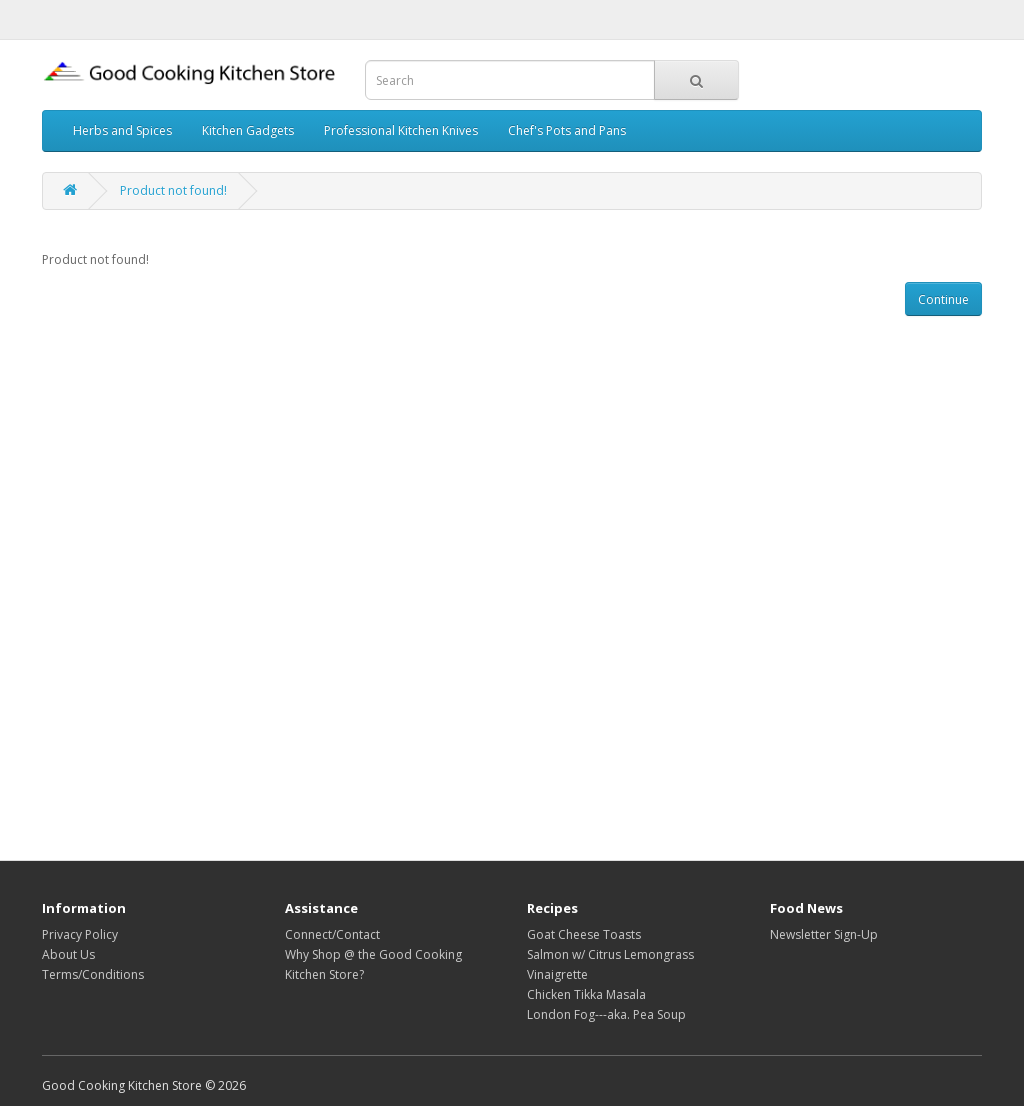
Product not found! (173, 190)
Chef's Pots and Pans (567, 130)
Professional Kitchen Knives (401, 130)
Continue (943, 299)
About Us (68, 954)
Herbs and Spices (122, 130)
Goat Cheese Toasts (584, 934)
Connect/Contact (332, 934)
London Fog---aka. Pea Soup (606, 1014)
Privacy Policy (80, 934)
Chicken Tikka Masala (586, 994)
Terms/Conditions (93, 974)
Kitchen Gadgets (248, 130)
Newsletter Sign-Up (824, 934)
